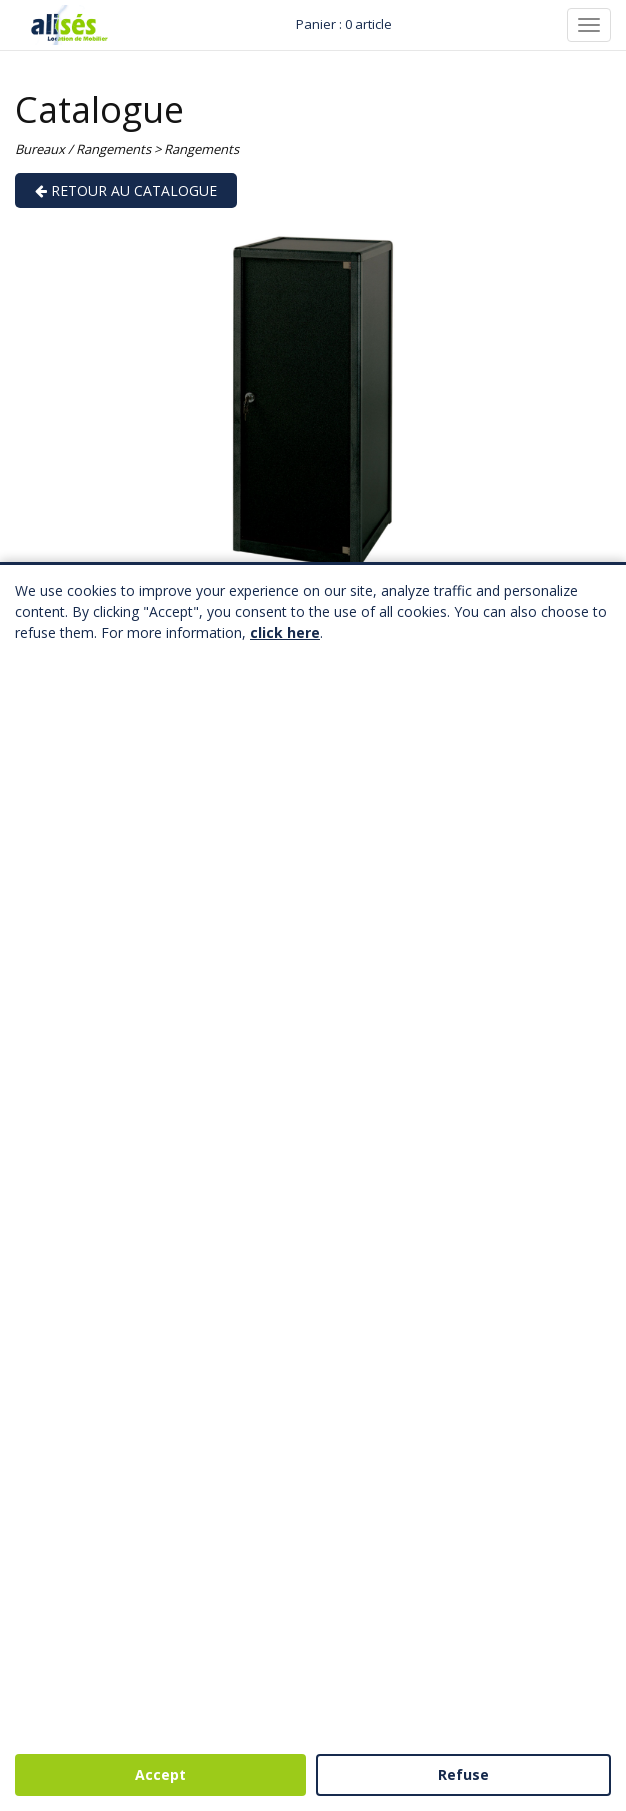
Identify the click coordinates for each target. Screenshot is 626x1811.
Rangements (201, 149)
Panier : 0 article (344, 24)
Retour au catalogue (126, 190)
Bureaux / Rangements (83, 149)
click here (285, 632)
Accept (160, 1774)
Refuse (463, 1774)
